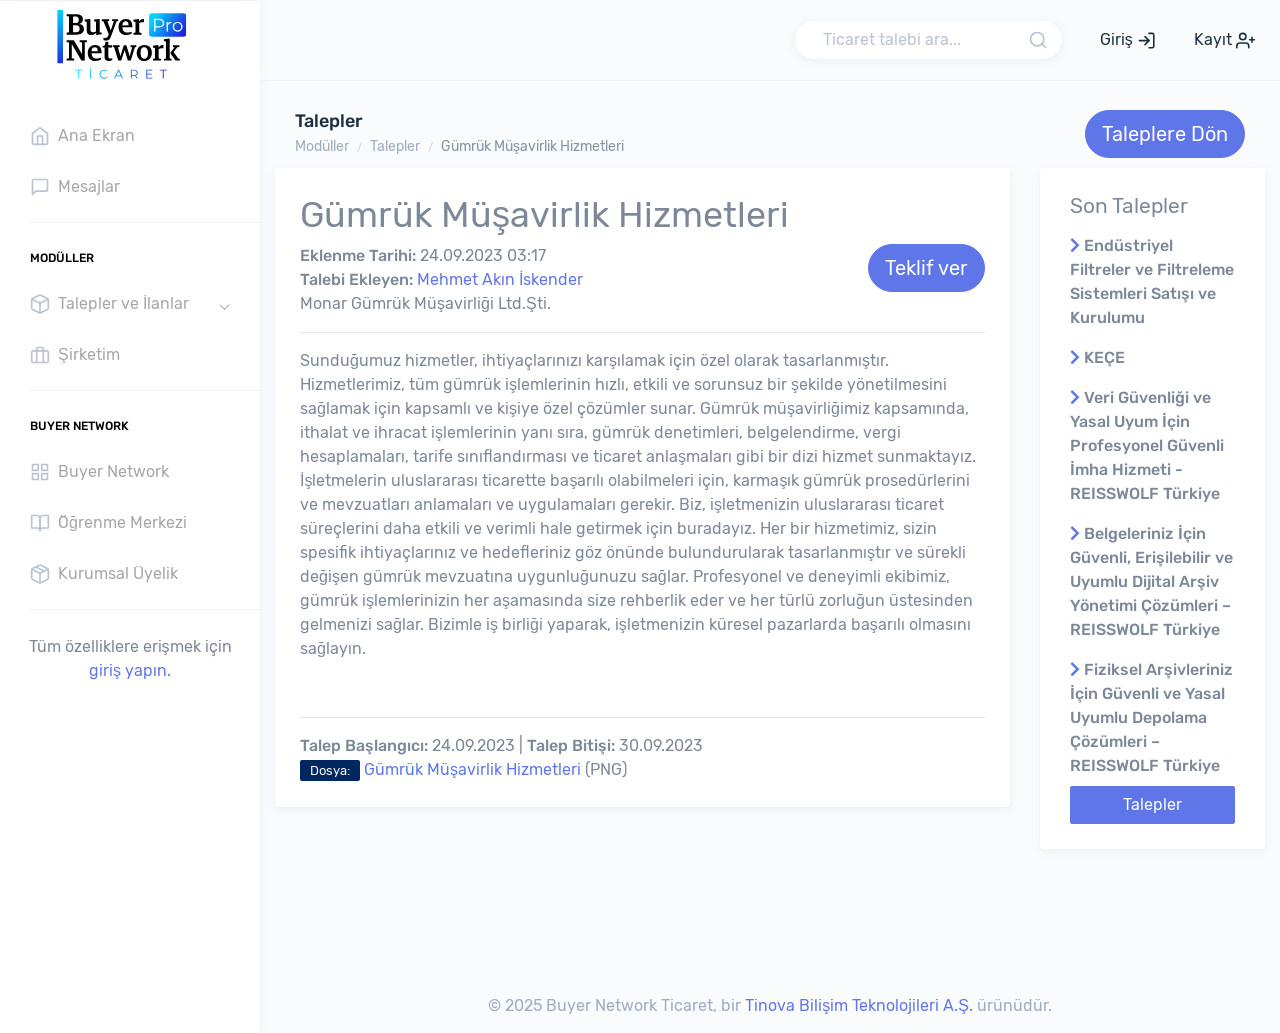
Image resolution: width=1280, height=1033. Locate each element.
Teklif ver (926, 268)
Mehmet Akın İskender (500, 279)
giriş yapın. (130, 670)
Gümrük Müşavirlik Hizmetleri (532, 146)
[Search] (928, 40)
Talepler (395, 146)
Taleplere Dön (1165, 134)
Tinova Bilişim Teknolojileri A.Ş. (859, 1005)
